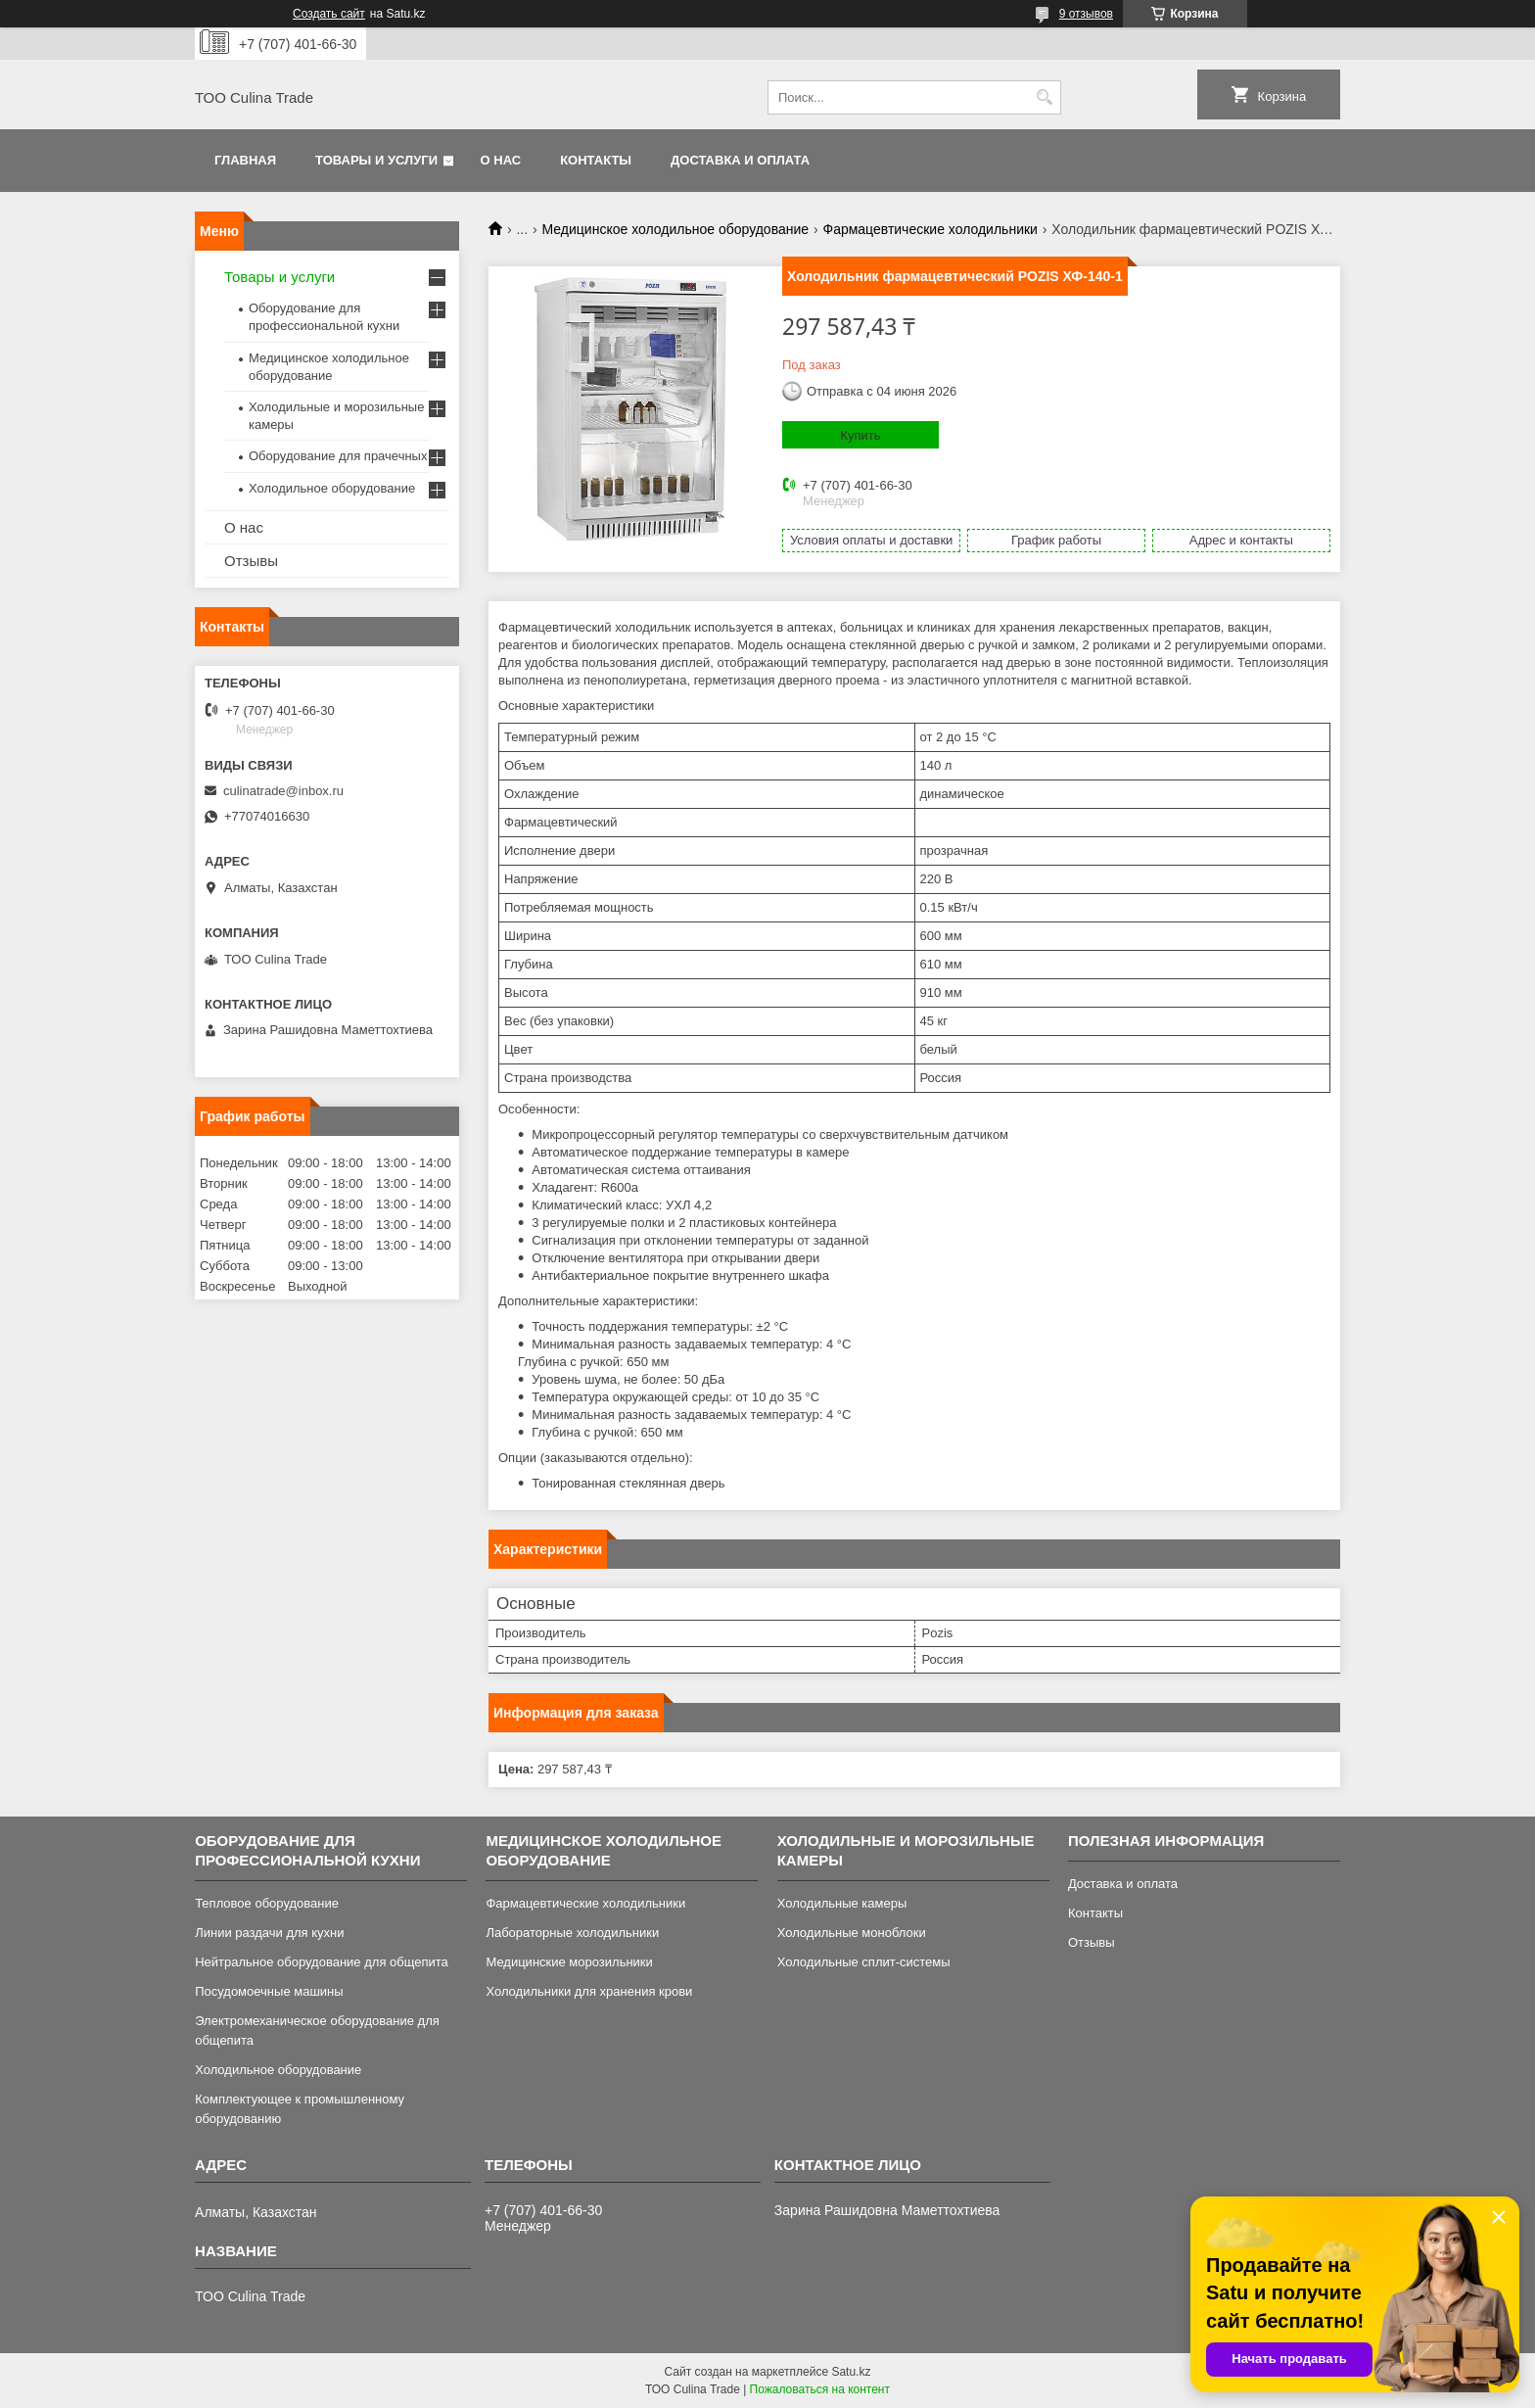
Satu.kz (850, 2372)
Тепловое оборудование (267, 1903)
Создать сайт (329, 14)
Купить (860, 435)
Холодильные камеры (842, 1903)
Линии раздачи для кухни (269, 1932)
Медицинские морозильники (569, 1962)
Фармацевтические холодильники (929, 229)
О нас (501, 160)
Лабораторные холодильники (572, 1932)
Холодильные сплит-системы (864, 1962)
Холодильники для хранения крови (589, 1991)
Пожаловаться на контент (820, 2389)
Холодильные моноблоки (851, 1932)
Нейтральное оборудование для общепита (321, 1962)
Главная (245, 160)
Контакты (595, 160)
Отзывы (251, 560)
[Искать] (1044, 97)
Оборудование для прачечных (338, 456)
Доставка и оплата (740, 160)
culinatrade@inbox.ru (283, 790)
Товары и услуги (376, 160)
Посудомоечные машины (269, 1991)
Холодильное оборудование (332, 488)
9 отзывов (1086, 14)
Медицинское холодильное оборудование (676, 229)
